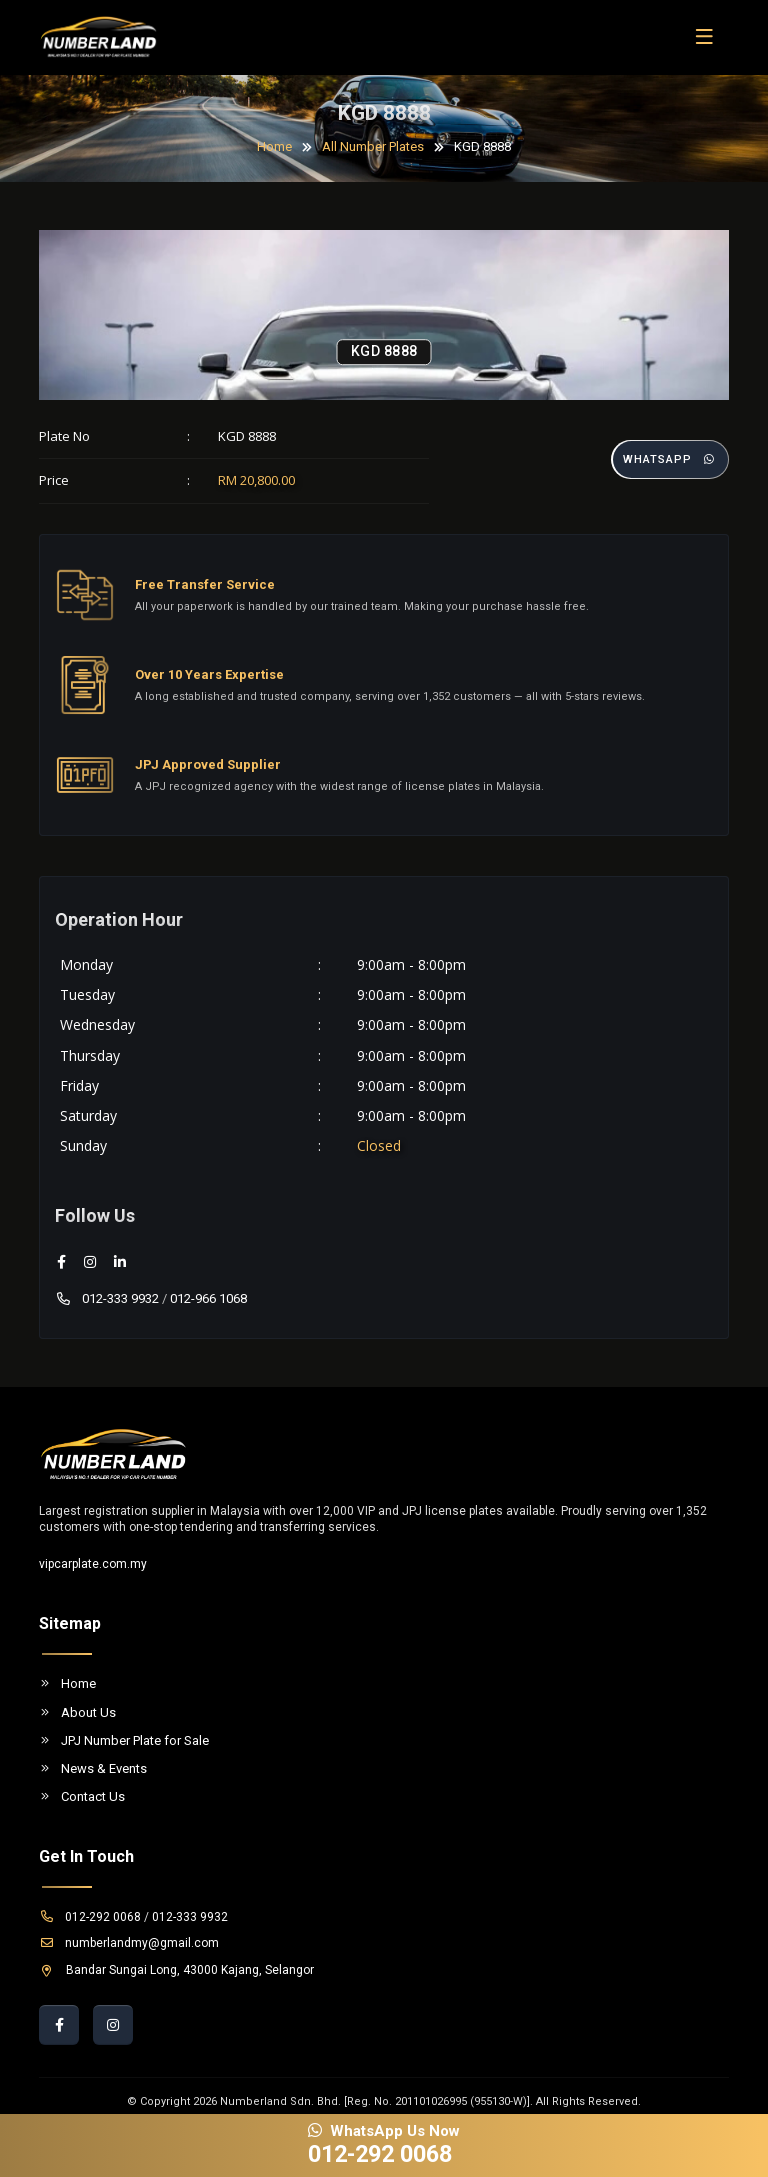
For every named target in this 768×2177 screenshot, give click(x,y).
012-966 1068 (208, 1298)
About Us (77, 1712)
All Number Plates (373, 146)
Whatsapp (670, 459)
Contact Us (82, 1796)
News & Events (93, 1768)
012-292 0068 (90, 1917)
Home (274, 146)
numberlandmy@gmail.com (129, 1943)
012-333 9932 (107, 1298)
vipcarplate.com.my (93, 1564)
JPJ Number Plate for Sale (124, 1740)
